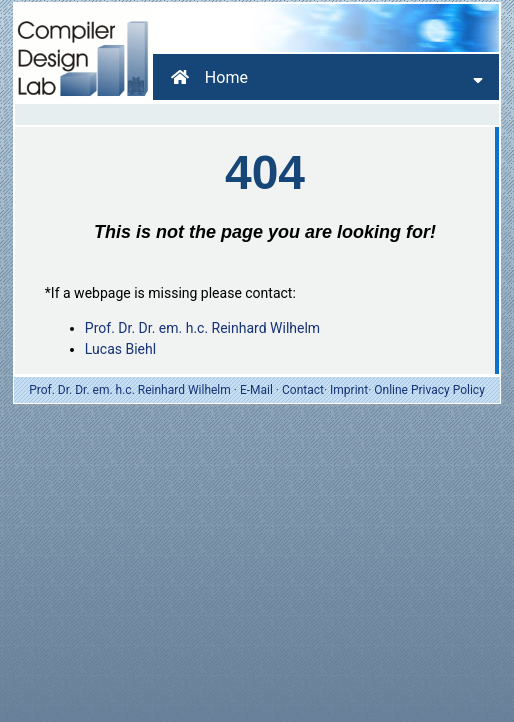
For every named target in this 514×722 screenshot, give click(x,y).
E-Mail (256, 390)
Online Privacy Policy (429, 390)
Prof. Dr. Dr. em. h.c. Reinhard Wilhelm (202, 328)
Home (209, 77)
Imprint (349, 390)
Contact (303, 390)
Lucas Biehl (120, 349)
